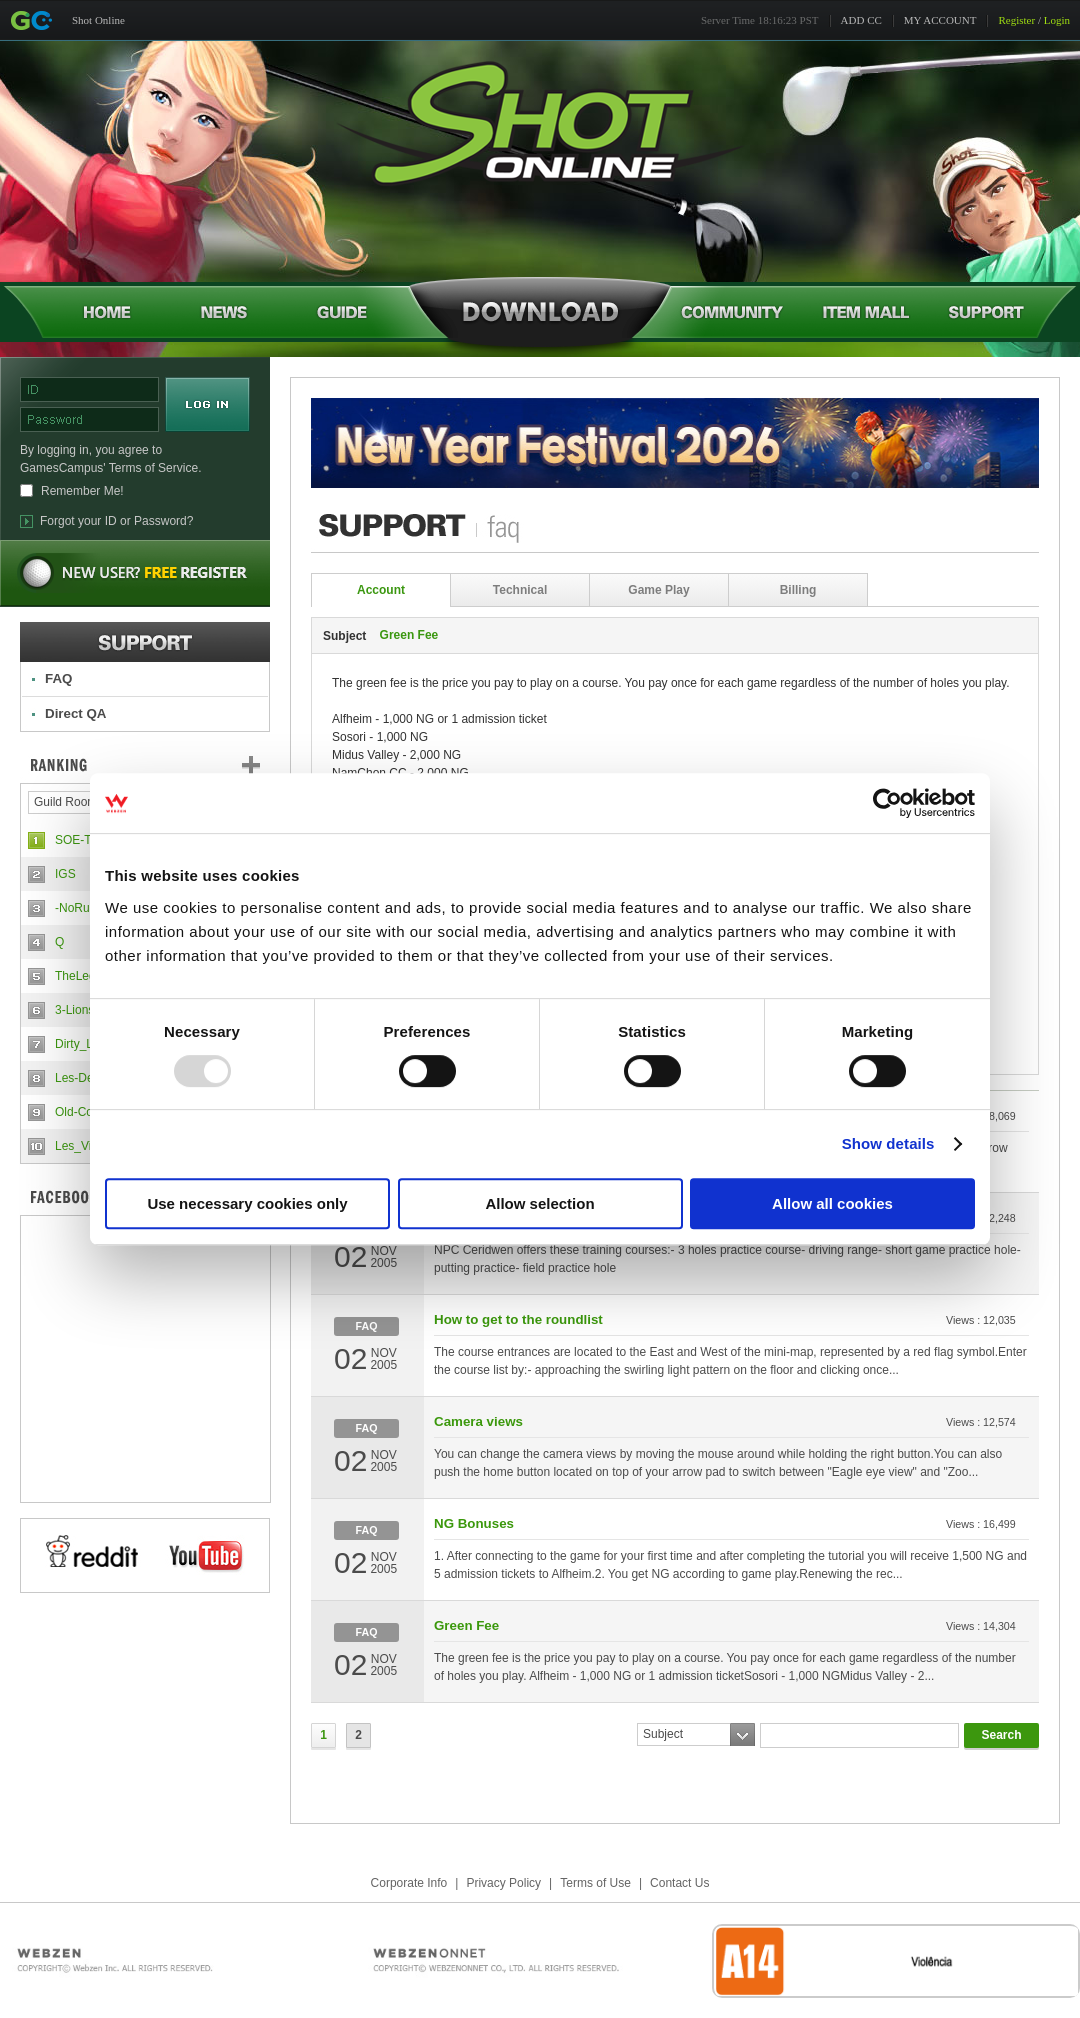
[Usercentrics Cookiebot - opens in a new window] (887, 803)
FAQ (58, 678)
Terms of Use (595, 1883)
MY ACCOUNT (940, 20)
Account (381, 590)
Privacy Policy (503, 1883)
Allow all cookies (832, 1203)
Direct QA (75, 713)
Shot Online (98, 20)
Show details (888, 1143)
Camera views (478, 1421)
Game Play (658, 590)
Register (1016, 20)
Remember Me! (82, 491)
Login (1057, 20)
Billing (798, 590)
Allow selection (539, 1203)
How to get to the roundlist (518, 1319)
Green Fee (466, 1625)
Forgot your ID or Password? (116, 521)
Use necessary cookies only (247, 1203)
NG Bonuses (474, 1523)
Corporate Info (409, 1883)
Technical (520, 590)
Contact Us (679, 1883)
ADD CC (861, 20)
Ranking (160, 765)
